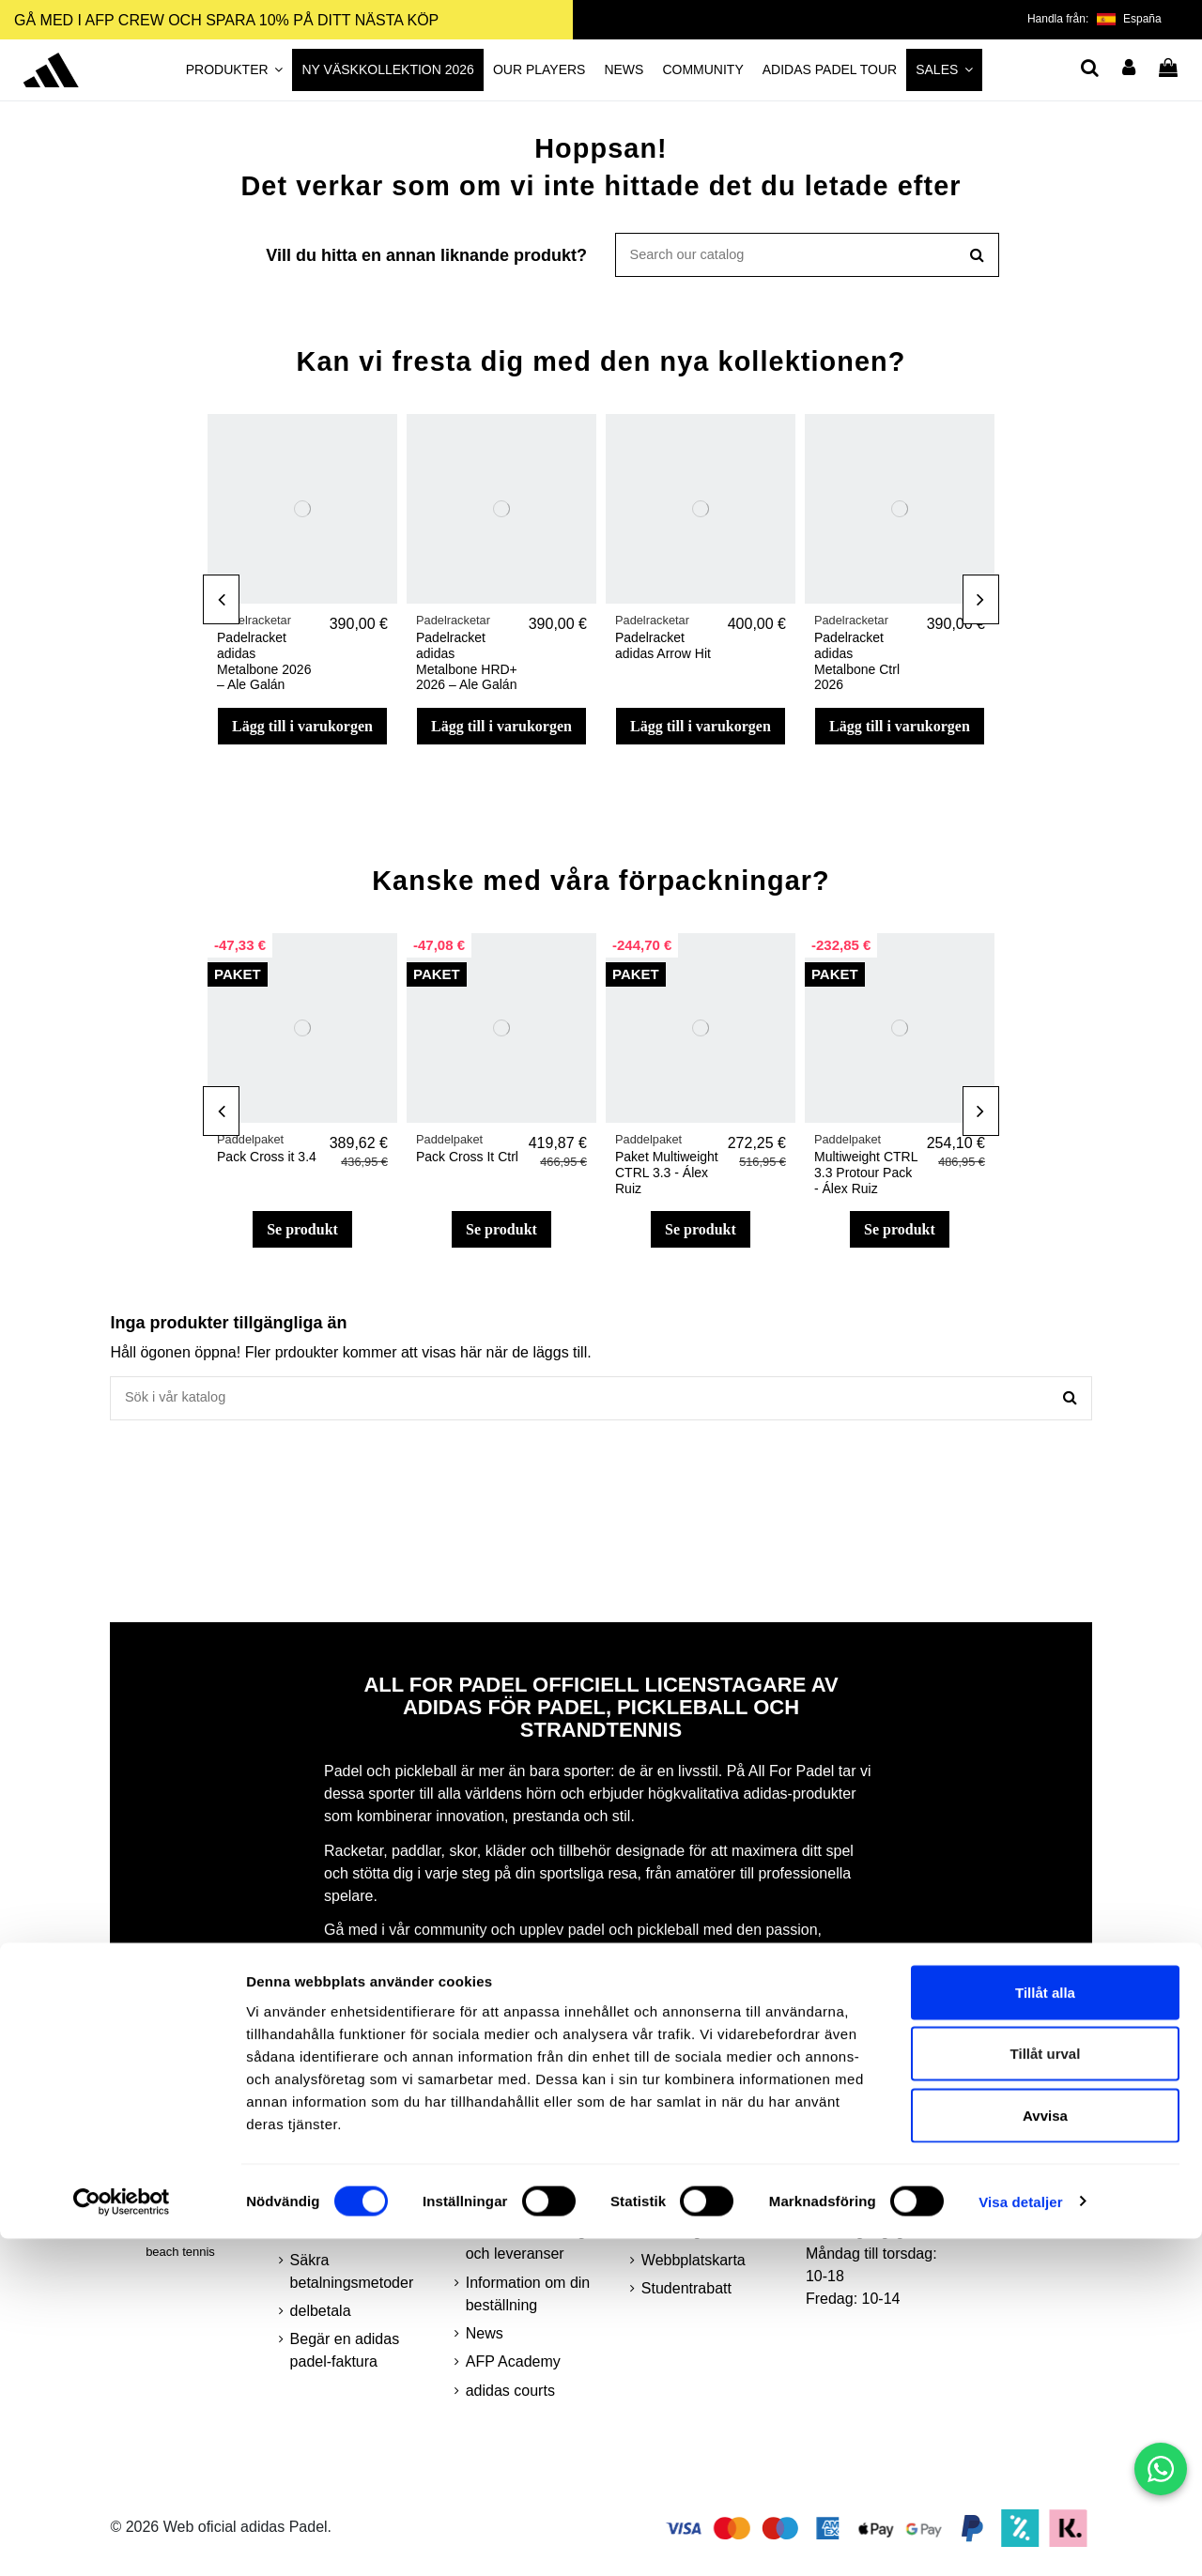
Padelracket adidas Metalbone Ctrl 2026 (857, 666)
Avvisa (1045, 2453)
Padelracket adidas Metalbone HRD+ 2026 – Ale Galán (466, 666)
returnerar (499, 2211)
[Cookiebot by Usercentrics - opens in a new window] (121, 2539)
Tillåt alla (1045, 2330)
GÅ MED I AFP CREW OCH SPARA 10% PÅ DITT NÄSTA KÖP (226, 20)
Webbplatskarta (693, 2269)
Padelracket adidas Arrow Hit (663, 650)
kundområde (683, 2154)
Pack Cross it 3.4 (266, 1161)
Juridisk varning (342, 2154)
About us (495, 2183)
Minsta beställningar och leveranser (532, 2250)
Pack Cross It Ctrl (467, 1161)
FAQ (481, 2154)
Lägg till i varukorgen (302, 730)
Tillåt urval (1045, 2392)
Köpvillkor (322, 2183)
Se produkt (302, 1234)
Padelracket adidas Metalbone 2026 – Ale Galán (264, 666)
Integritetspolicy (342, 2211)
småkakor (322, 2239)
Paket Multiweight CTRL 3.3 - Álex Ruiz (666, 1177)
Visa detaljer (1020, 2539)
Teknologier (679, 2239)
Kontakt (666, 2183)
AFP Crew (675, 2211)
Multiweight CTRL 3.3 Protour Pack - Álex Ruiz (865, 1177)
